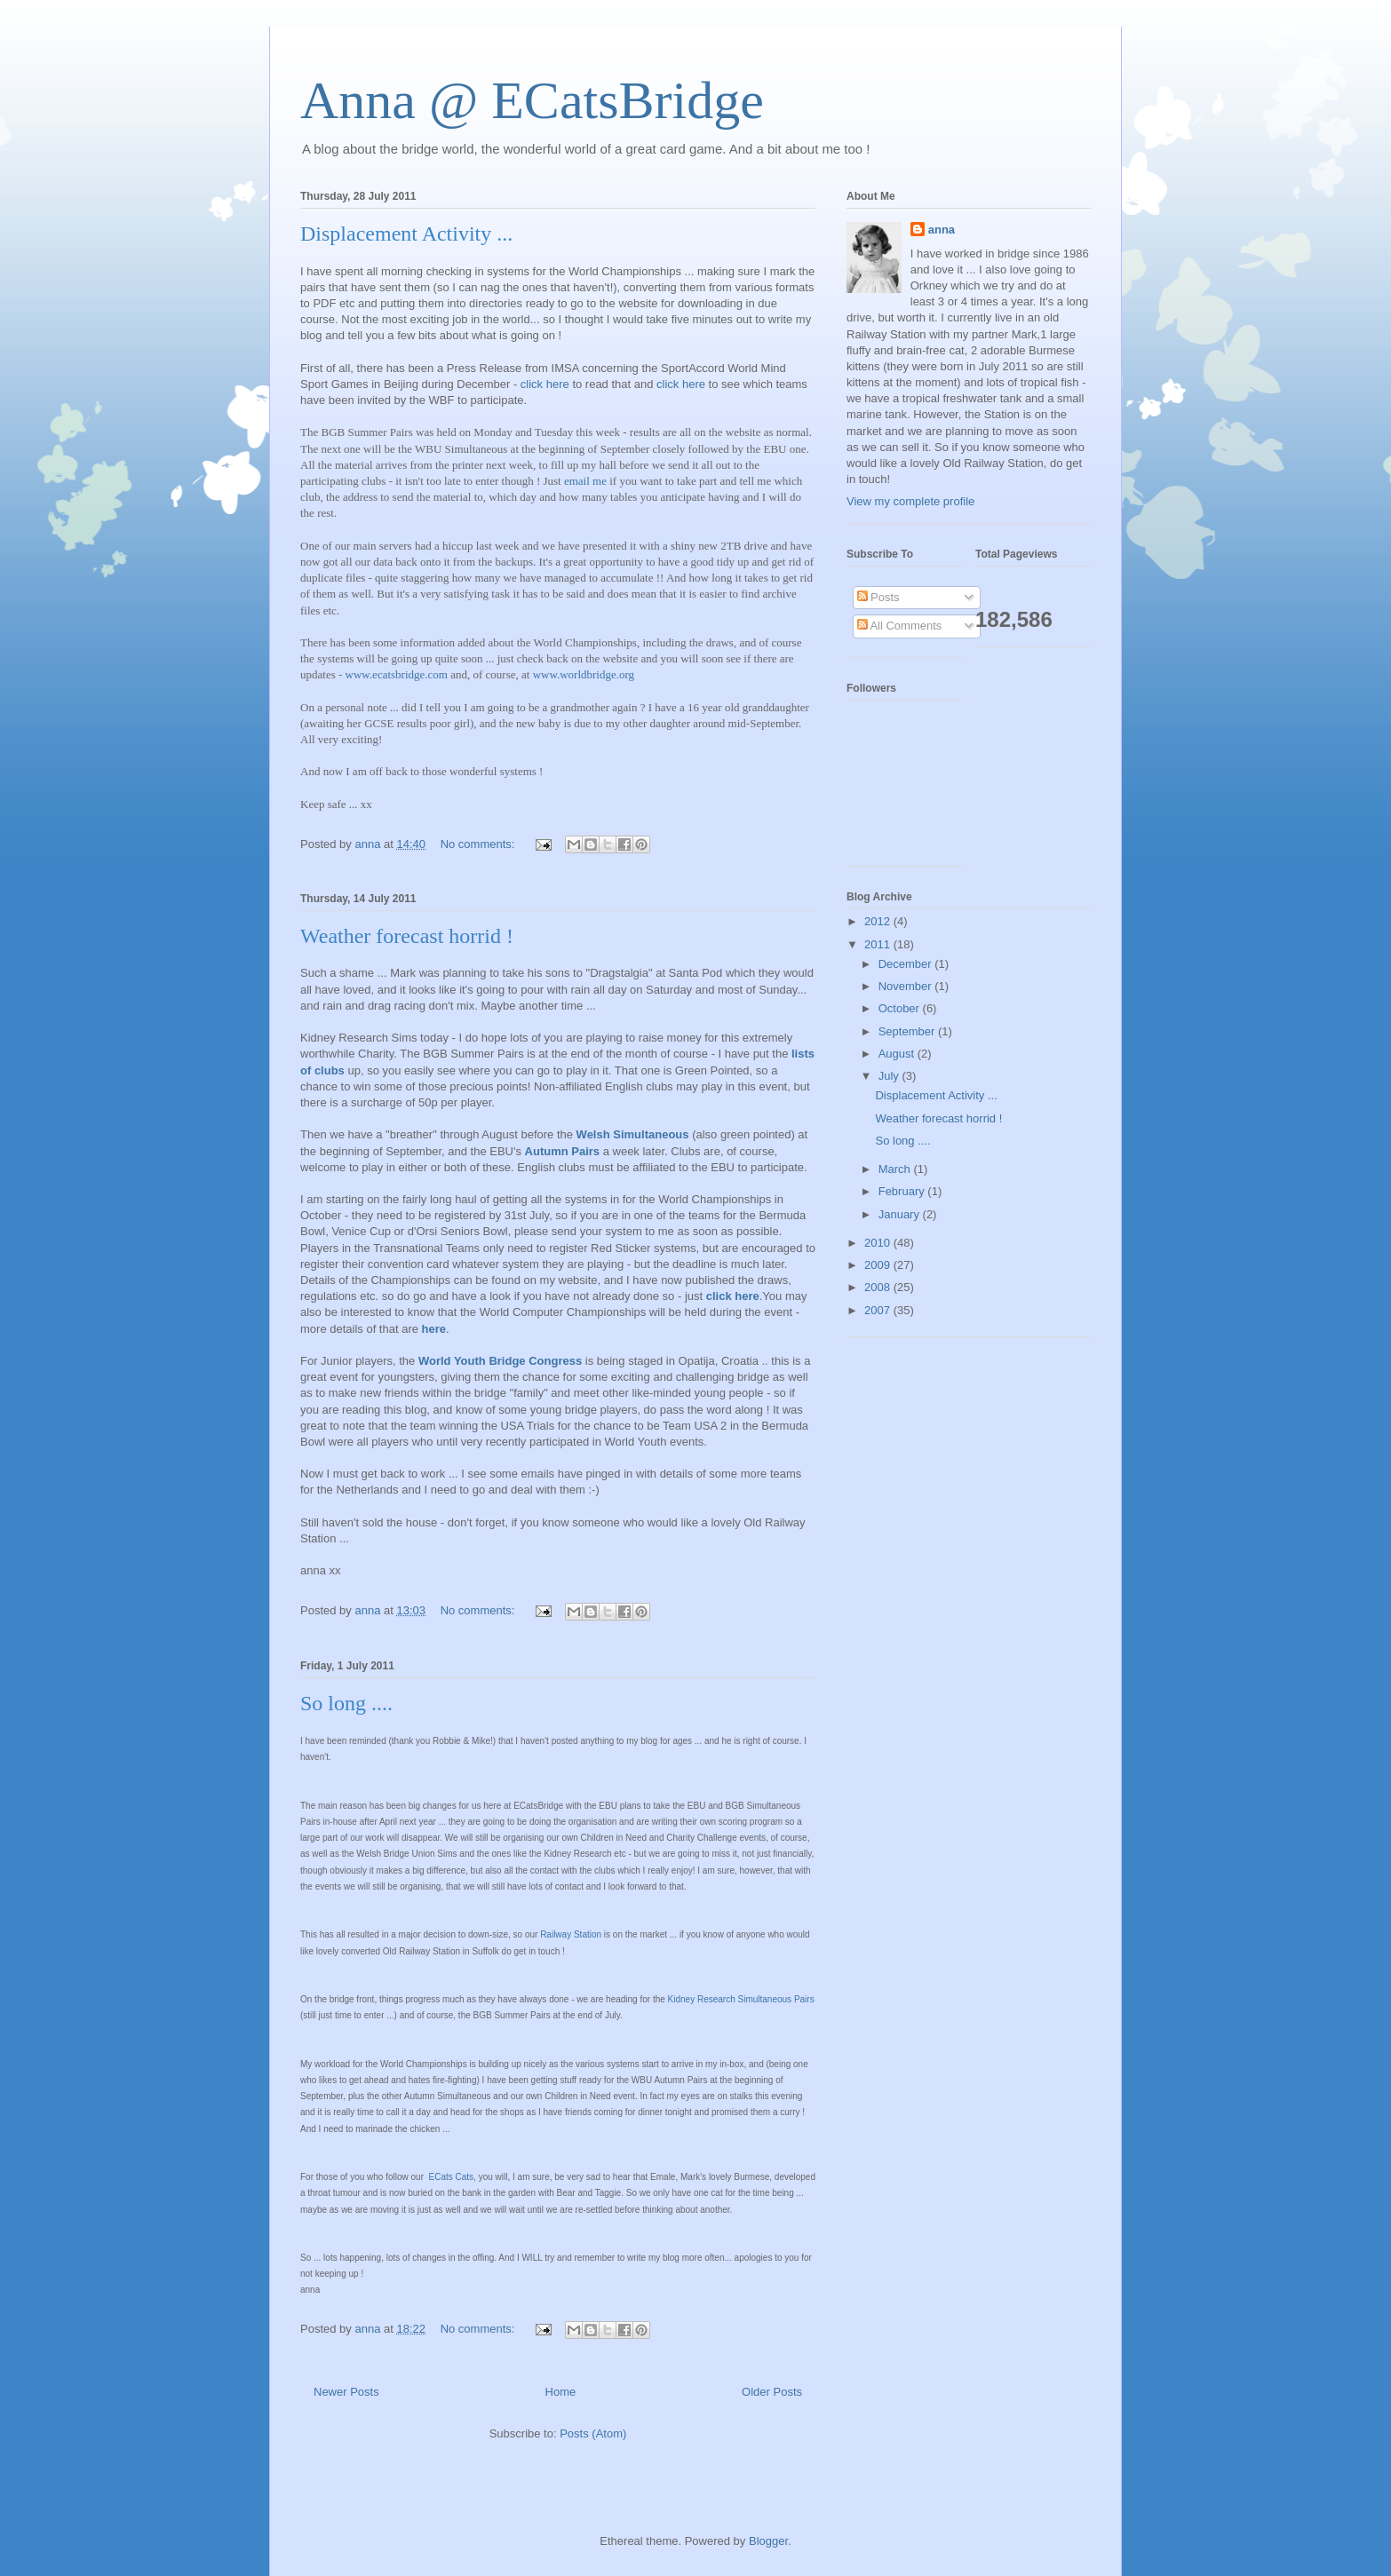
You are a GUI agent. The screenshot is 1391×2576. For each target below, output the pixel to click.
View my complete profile (910, 501)
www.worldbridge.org (583, 674)
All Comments (899, 625)
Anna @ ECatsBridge (532, 100)
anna (941, 229)
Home (560, 2391)
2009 (879, 1265)
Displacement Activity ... (406, 233)
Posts (878, 597)
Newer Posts (346, 2391)
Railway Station (570, 1934)
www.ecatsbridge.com (397, 674)
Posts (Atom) (593, 2433)
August (898, 1053)
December (906, 964)
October (900, 1008)
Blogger (768, 2541)
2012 (879, 921)
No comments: (479, 844)
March (896, 1169)
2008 (879, 1287)
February (903, 1191)
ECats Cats (449, 2177)
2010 (879, 1242)
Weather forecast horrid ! (406, 935)
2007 (879, 1310)
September (908, 1031)
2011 (879, 944)
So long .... (346, 1703)
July (890, 1075)
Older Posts (772, 2391)
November (906, 986)
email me (585, 480)
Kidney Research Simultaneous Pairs (741, 1999)
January (900, 1214)
